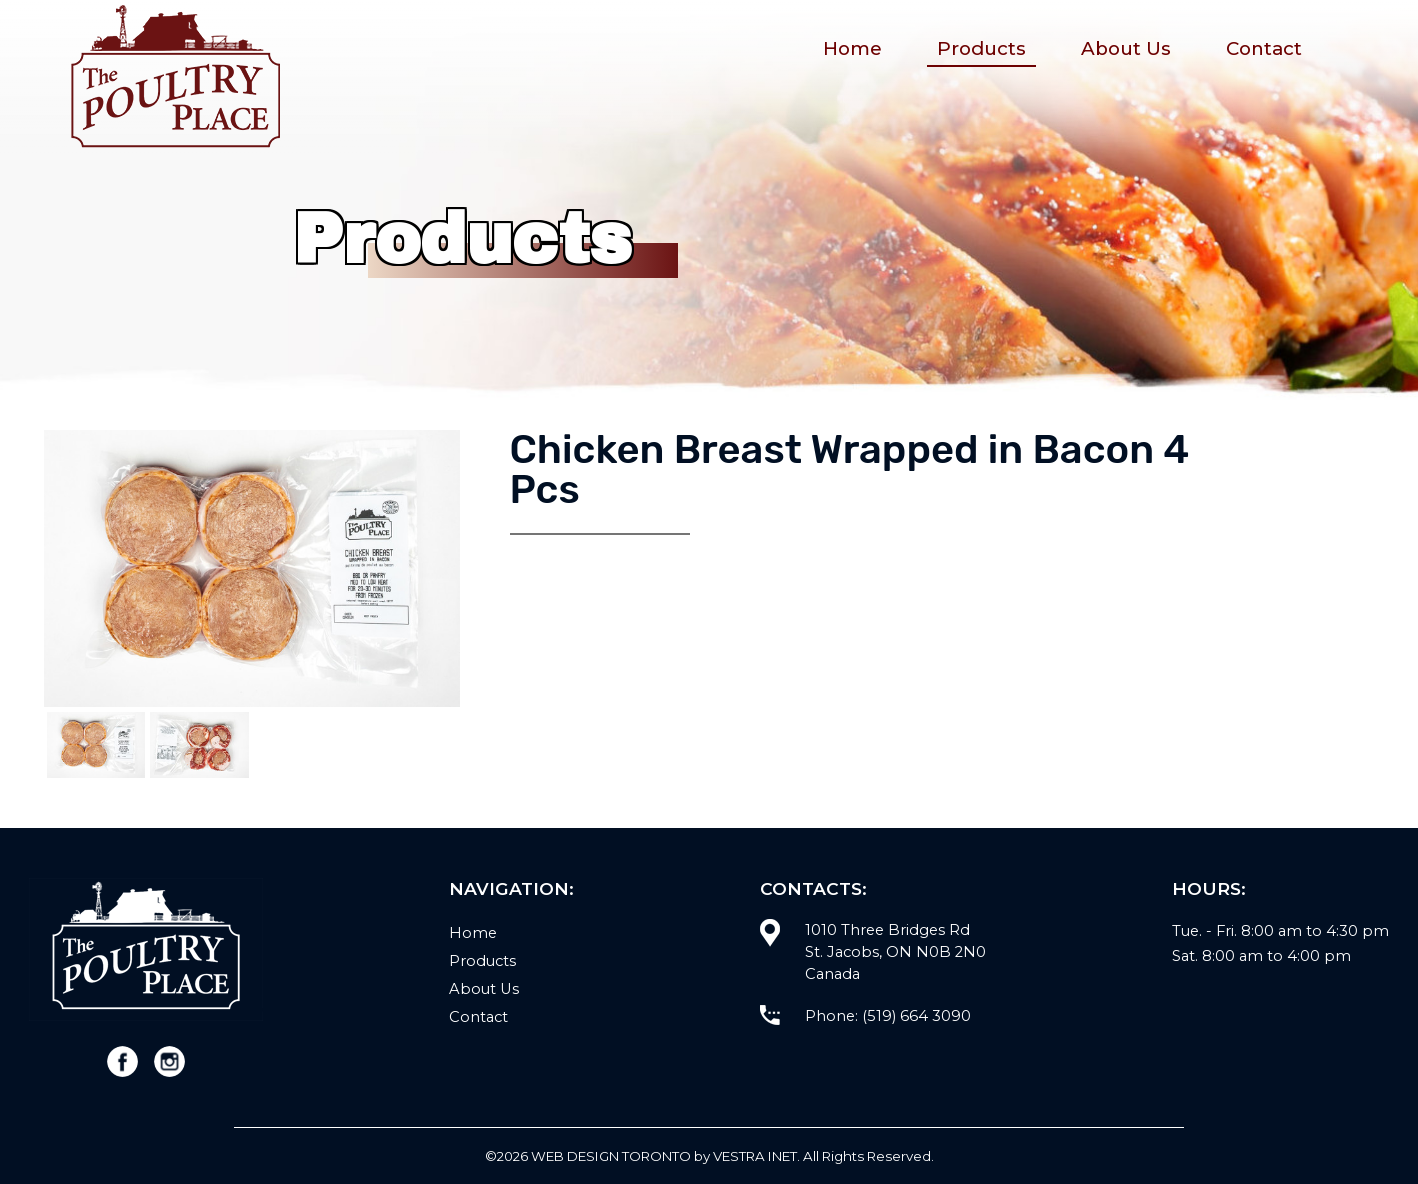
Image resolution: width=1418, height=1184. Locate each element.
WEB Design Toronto (611, 1156)
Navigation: (511, 888)
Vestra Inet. (756, 1156)
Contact (1264, 48)
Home (852, 48)
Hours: (1209, 888)
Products (981, 48)
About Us (1126, 48)
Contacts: (813, 888)
